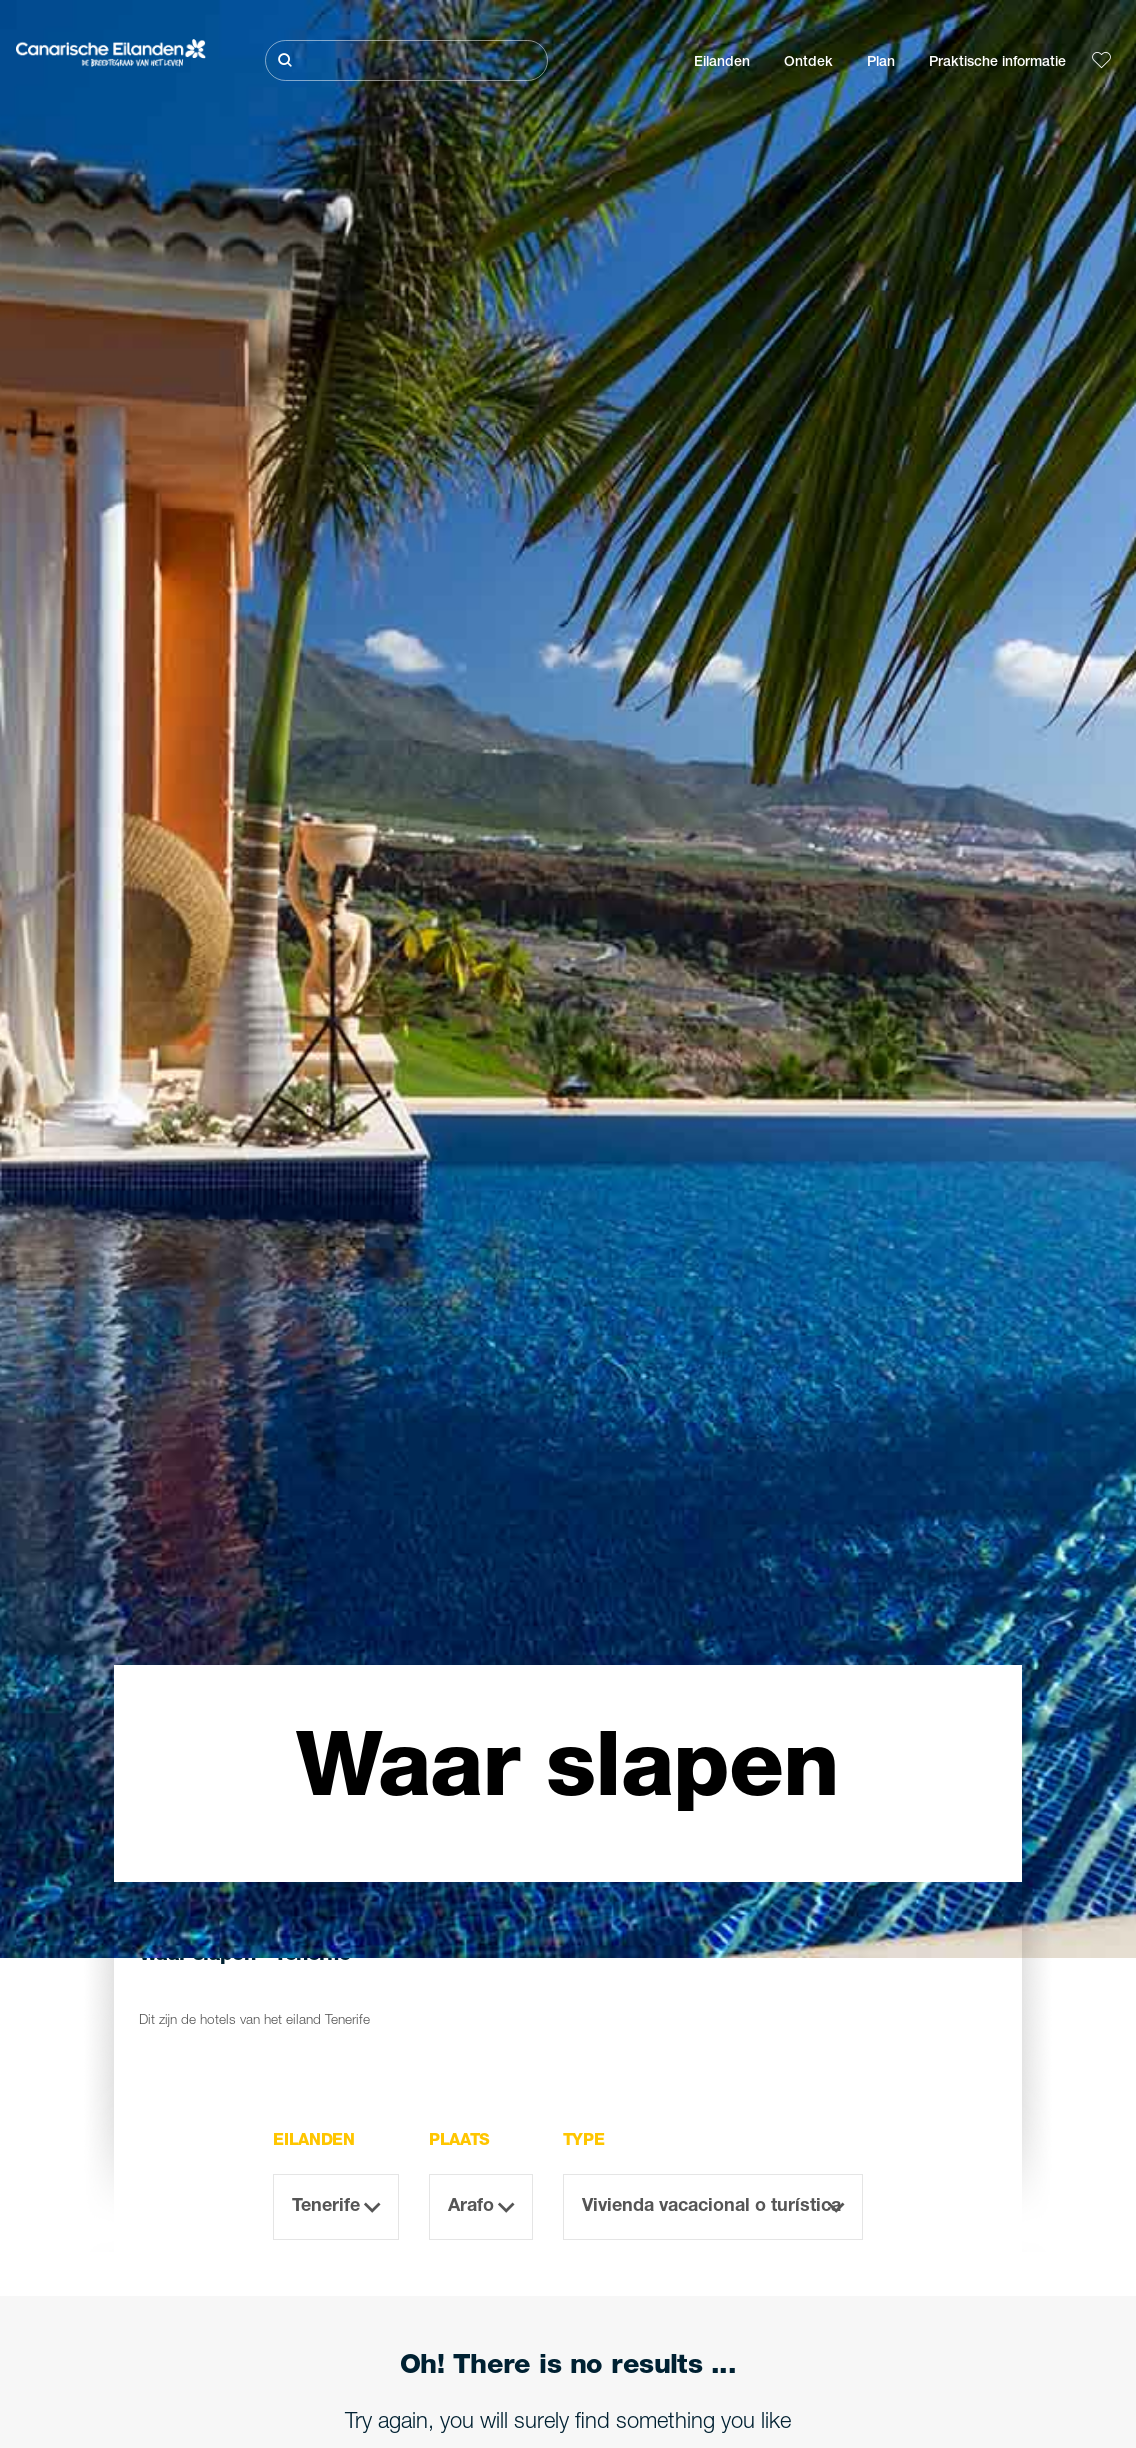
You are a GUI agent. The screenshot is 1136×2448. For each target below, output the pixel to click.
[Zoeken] (407, 60)
